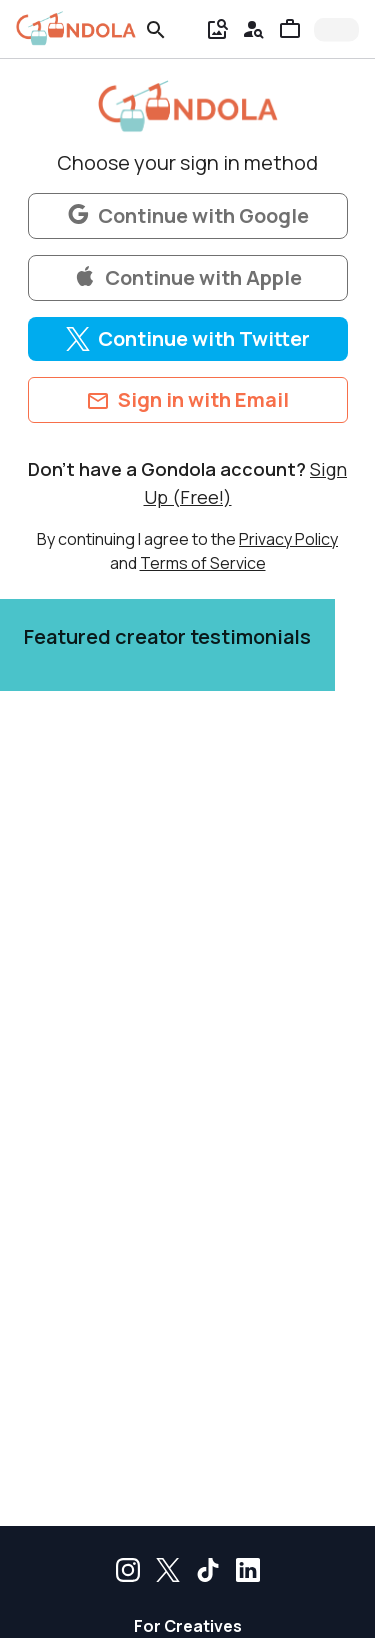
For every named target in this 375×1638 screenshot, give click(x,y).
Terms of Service (203, 563)
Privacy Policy (288, 539)
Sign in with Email (187, 400)
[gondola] (76, 28)
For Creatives (188, 1626)
